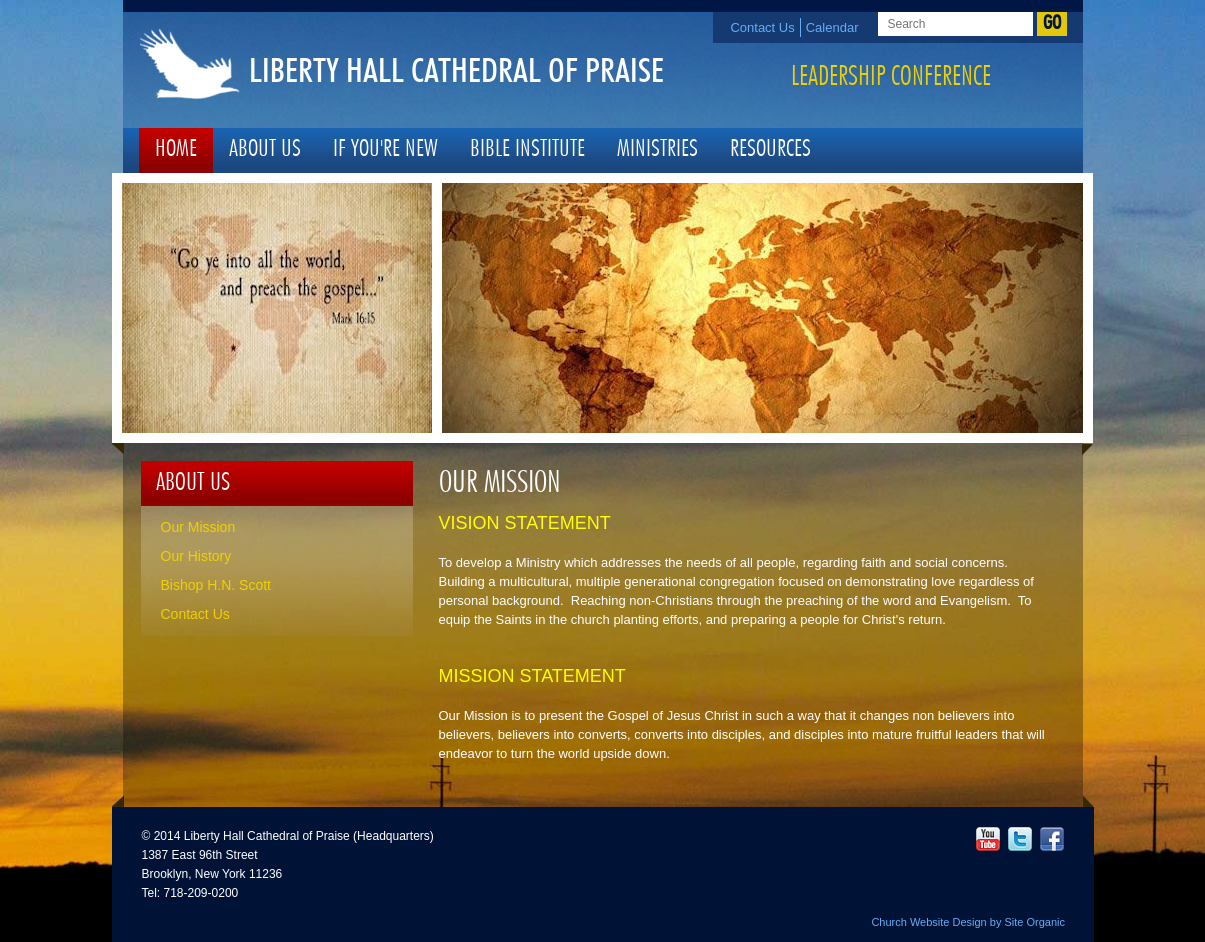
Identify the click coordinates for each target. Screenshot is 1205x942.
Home (176, 150)
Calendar (832, 27)
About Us (265, 150)
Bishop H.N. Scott (216, 585)
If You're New (385, 150)
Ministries (657, 150)
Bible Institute (527, 150)
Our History (196, 556)
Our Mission (198, 527)
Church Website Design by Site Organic (968, 922)
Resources (770, 150)
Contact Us (762, 27)
